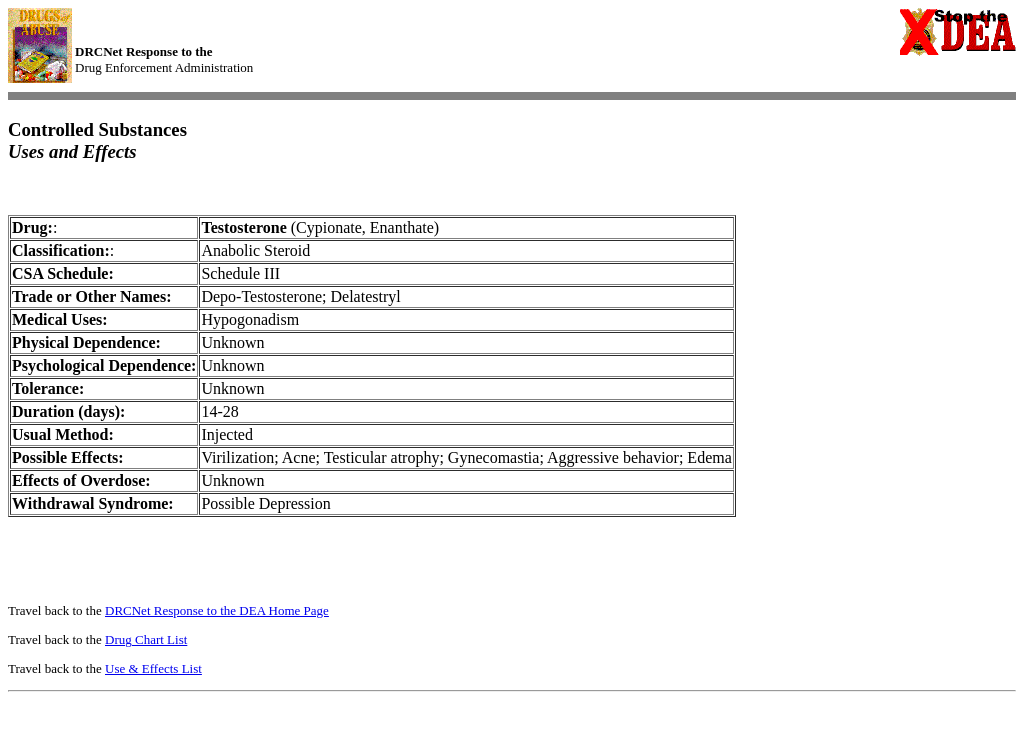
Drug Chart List (146, 639)
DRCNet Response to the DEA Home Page (217, 610)
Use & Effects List (153, 668)
